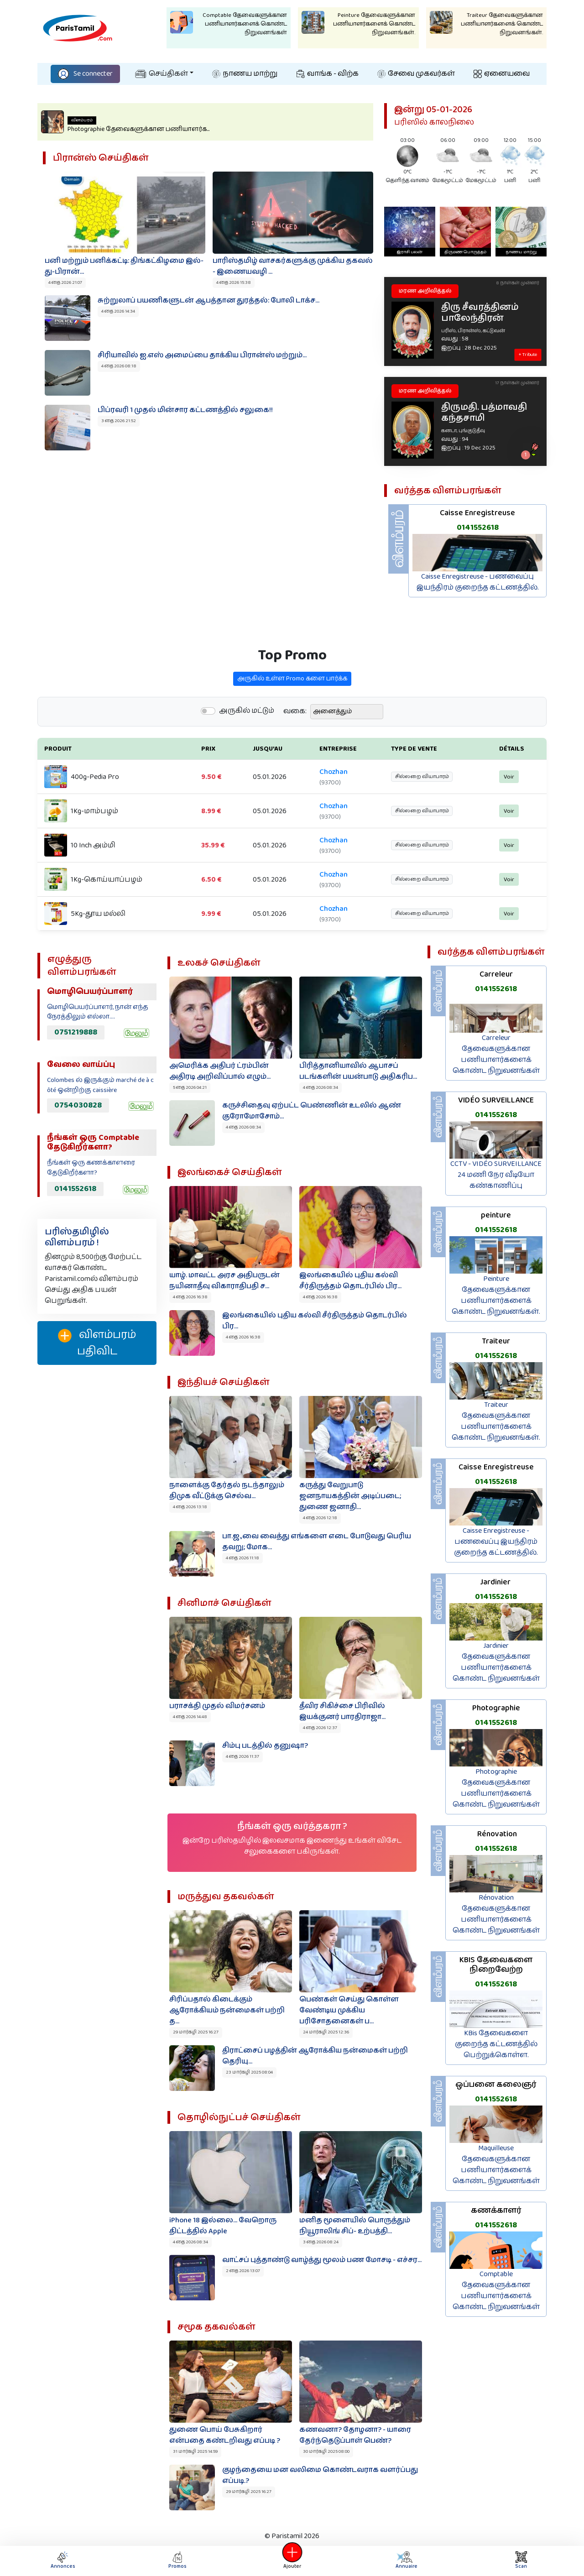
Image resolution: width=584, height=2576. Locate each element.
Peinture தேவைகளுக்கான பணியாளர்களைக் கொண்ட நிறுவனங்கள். (496, 1295)
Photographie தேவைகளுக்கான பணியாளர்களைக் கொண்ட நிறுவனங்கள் (496, 1788)
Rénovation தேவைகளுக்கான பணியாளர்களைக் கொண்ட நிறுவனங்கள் (496, 1914)
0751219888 (75, 1032)
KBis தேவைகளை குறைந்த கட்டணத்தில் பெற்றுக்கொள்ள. (496, 2044)
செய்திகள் (161, 73)
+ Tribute (527, 354)
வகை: (295, 738)
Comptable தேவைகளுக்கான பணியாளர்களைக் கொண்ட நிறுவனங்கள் (496, 2290)
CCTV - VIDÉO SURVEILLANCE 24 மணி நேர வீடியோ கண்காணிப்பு (496, 1174)
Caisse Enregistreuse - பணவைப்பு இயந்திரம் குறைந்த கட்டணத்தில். (478, 582)
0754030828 (78, 1105)
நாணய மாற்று (244, 73)
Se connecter (85, 73)
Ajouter (292, 2560)
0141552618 (478, 527)
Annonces (63, 2560)
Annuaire (406, 2560)
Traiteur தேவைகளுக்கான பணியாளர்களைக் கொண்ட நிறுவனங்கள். (496, 1421)
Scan (521, 2560)
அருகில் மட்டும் (246, 737)
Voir (500, 806)
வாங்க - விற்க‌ (328, 73)
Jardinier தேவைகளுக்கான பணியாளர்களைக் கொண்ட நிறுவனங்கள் (496, 1662)
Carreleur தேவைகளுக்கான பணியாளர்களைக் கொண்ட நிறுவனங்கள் (496, 1054)
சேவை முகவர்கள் (416, 73)
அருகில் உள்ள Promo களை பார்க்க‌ (292, 705)
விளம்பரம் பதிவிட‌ (97, 1343)
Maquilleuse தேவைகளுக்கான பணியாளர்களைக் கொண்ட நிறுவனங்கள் (496, 2164)
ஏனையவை (502, 73)
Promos (177, 2560)
